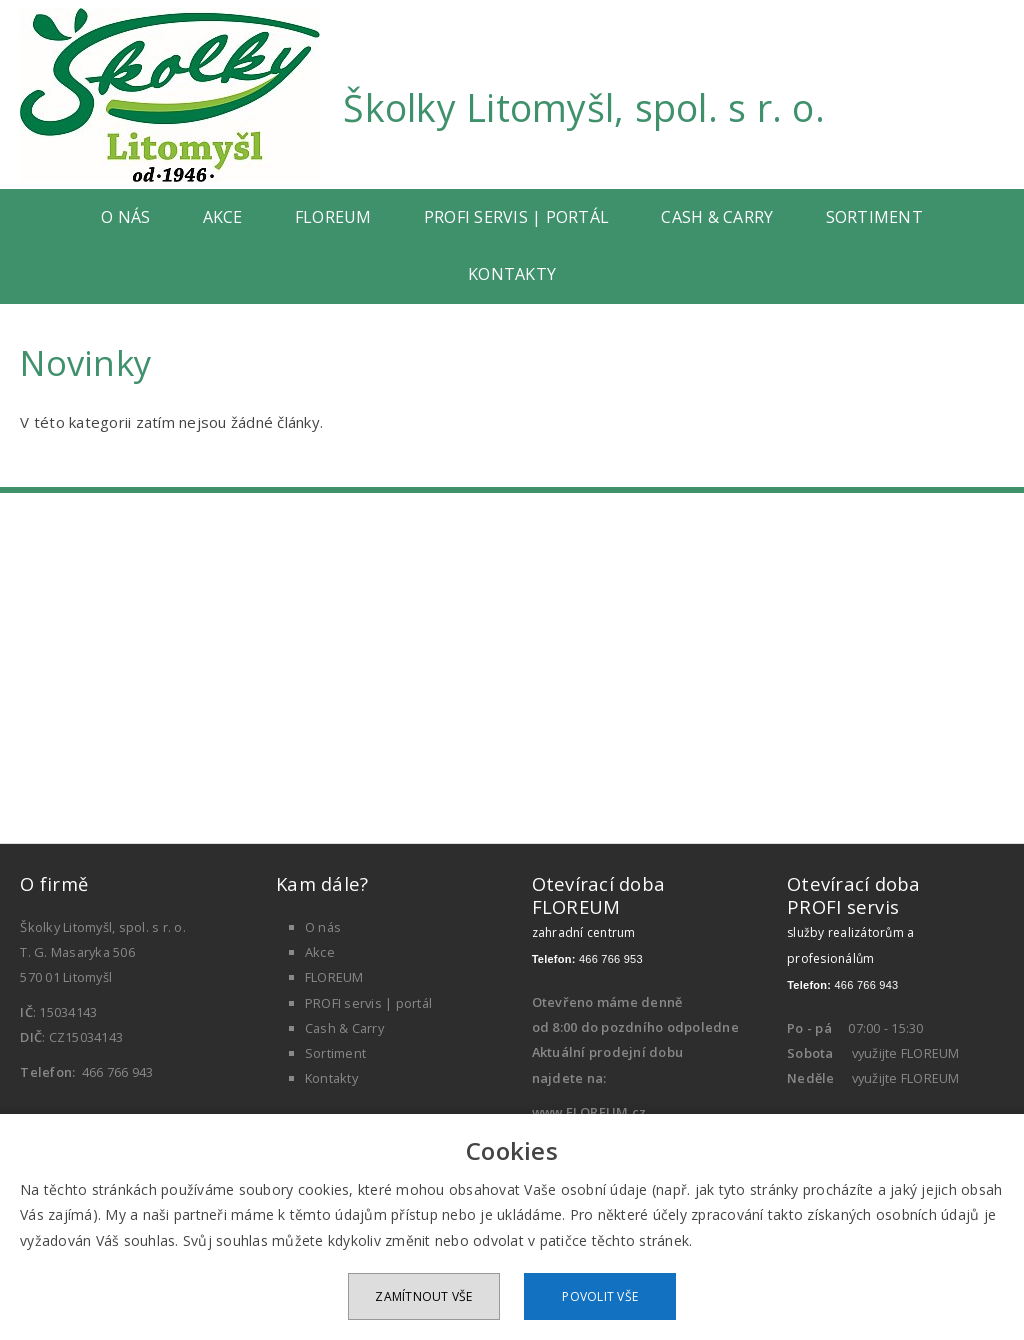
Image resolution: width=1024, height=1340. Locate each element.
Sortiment (874, 217)
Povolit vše (600, 1296)
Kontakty (512, 274)
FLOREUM (333, 217)
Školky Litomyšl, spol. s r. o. (584, 107)
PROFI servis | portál (516, 217)
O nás (125, 217)
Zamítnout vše (423, 1296)
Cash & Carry (717, 217)
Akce (223, 217)
